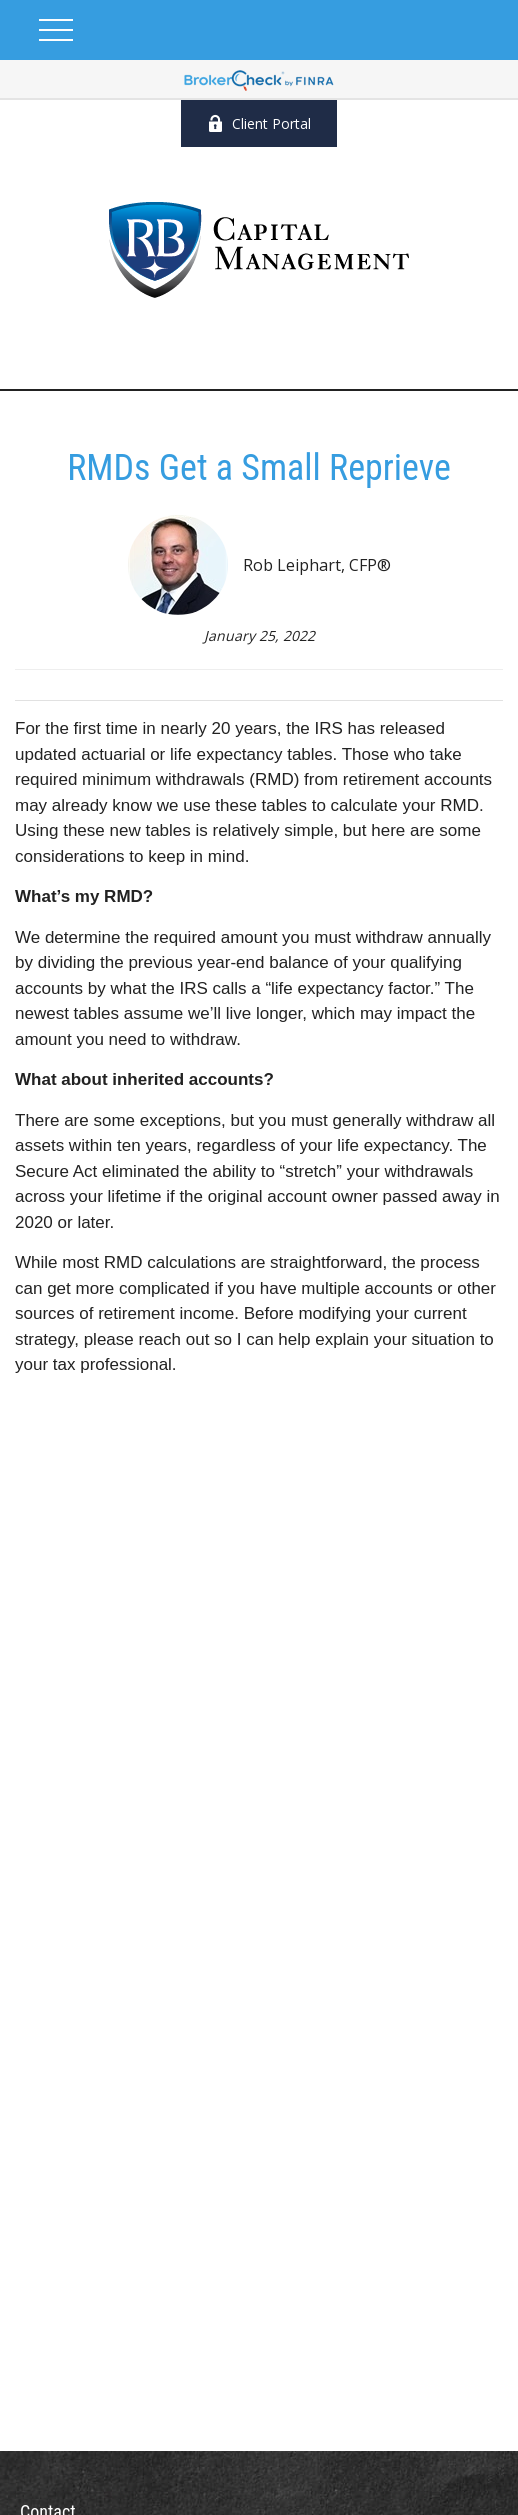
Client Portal (259, 123)
